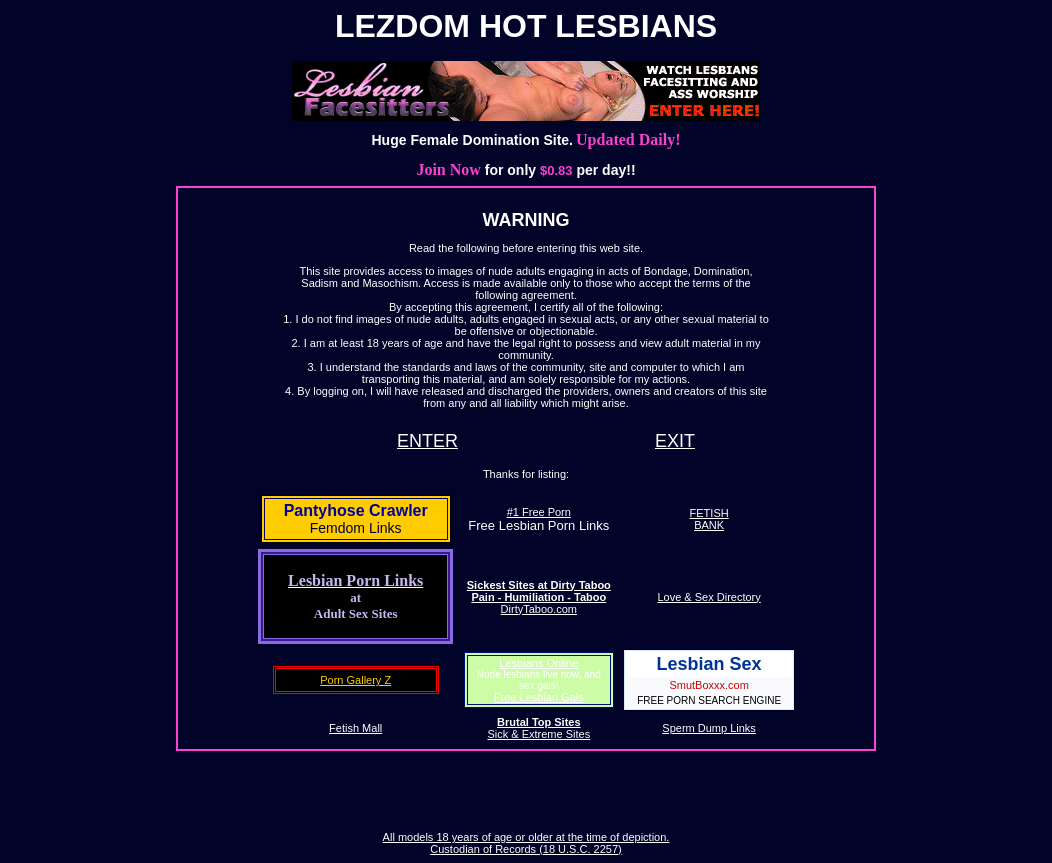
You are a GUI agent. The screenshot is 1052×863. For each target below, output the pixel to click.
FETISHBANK (709, 519)
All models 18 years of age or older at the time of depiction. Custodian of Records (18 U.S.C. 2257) (526, 843)
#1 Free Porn (539, 512)
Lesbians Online (538, 663)
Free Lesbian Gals (539, 697)
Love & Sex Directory (708, 597)
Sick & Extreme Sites (538, 728)
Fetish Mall (355, 728)
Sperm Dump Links (709, 728)
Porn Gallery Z (355, 680)
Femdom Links (356, 528)
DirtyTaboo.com (539, 597)
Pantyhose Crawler (356, 510)
